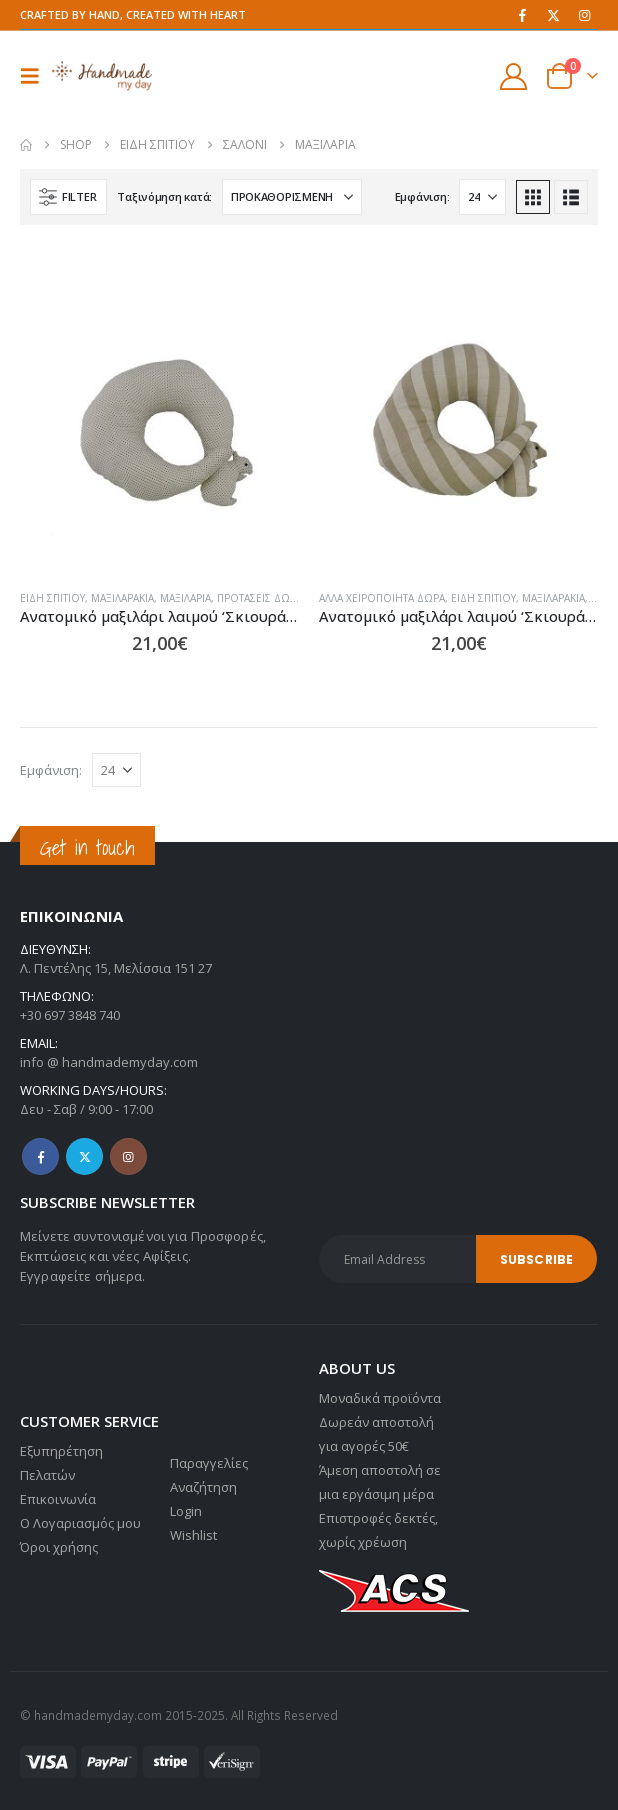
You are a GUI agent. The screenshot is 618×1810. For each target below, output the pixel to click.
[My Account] (514, 76)
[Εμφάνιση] (482, 197)
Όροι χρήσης (59, 1547)
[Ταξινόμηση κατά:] (292, 197)
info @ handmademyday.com (109, 1062)
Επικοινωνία (58, 1499)
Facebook (40, 1156)
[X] (553, 15)
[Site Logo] (102, 75)
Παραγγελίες (209, 1463)
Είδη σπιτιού (52, 598)
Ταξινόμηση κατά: (164, 196)
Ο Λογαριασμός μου (80, 1523)
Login (186, 1511)
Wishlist (193, 1535)
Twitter (84, 1156)
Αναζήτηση (203, 1487)
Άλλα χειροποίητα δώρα (382, 598)
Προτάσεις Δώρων (265, 598)
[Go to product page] (159, 434)
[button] (36, 76)
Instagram (128, 1156)
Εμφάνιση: (422, 196)
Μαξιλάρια (185, 598)
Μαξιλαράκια (122, 598)
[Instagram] (584, 15)
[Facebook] (522, 15)
